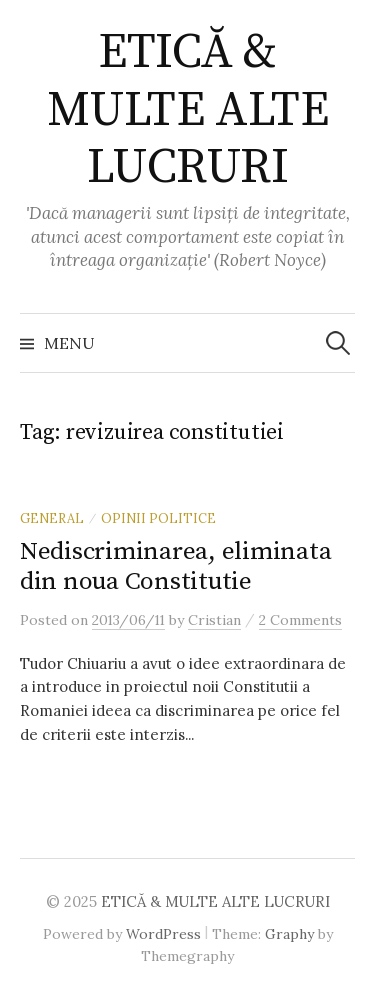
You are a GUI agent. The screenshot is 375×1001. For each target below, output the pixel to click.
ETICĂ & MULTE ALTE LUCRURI (187, 110)
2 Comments (300, 620)
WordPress (163, 934)
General (52, 518)
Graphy (289, 934)
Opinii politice (158, 518)
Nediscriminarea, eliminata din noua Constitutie (175, 566)
